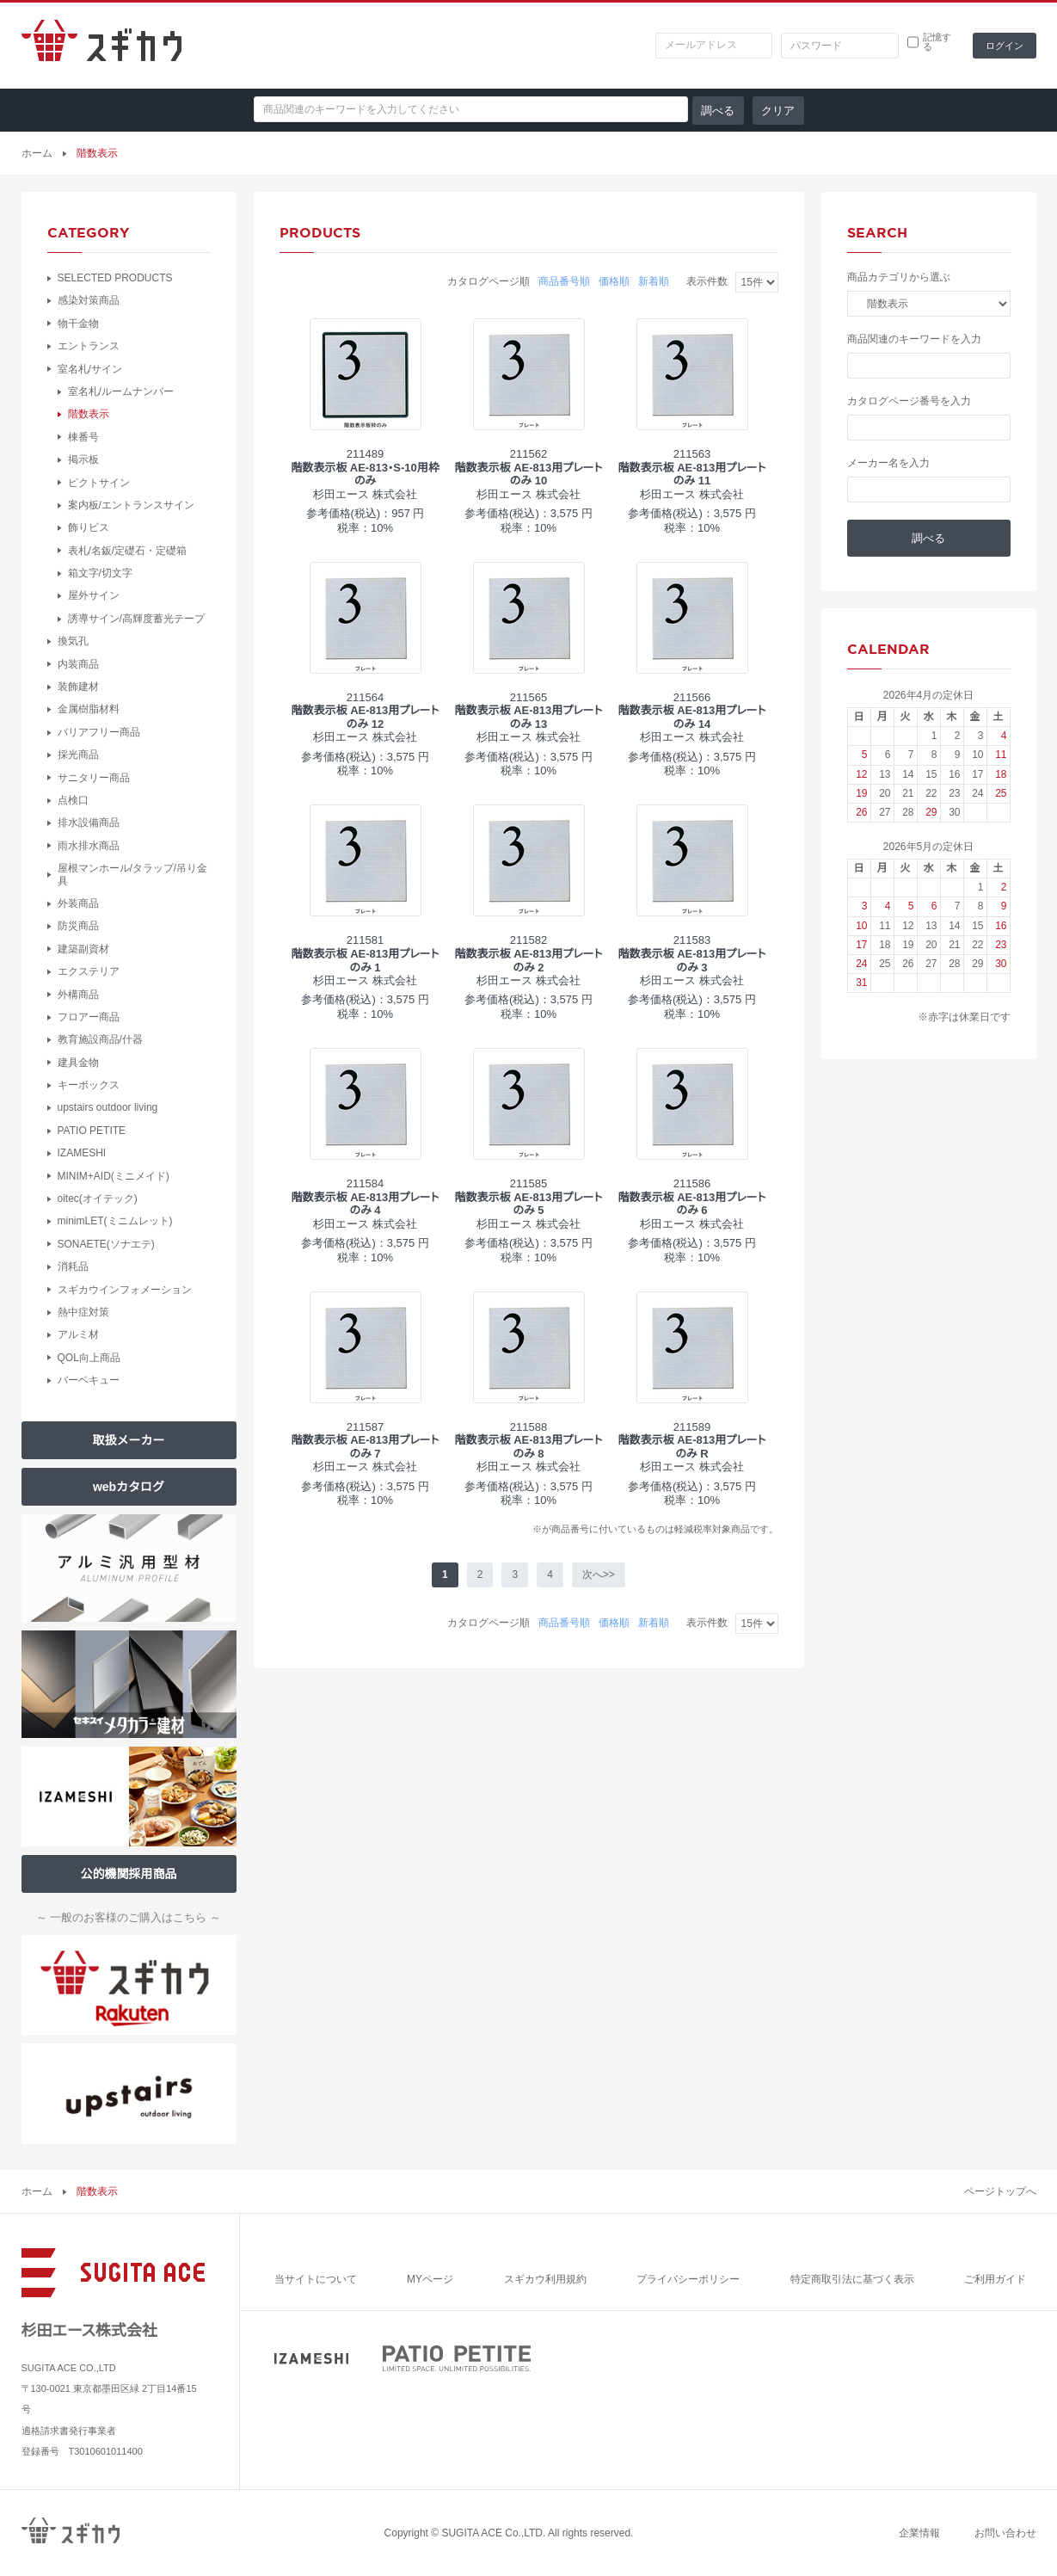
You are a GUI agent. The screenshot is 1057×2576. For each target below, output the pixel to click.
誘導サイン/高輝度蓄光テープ (136, 619)
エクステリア (89, 971)
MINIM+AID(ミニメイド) (113, 1176)
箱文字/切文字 (100, 573)
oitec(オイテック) (98, 1198)
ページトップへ (1000, 2191)
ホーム (37, 153)
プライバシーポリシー (688, 2279)
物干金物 (78, 323)
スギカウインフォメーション (125, 1290)
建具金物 (78, 1063)
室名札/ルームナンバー (121, 391)
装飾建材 (78, 687)
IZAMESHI (82, 1153)
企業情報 (919, 2533)
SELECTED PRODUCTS (115, 278)
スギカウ (101, 45)
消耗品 (73, 1266)
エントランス (89, 346)
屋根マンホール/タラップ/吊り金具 (133, 874)
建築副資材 (83, 949)
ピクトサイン (99, 483)
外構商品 (78, 995)
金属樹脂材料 (89, 709)
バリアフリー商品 (99, 732)
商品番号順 (564, 281)
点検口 (73, 800)
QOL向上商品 (89, 1358)
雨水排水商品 (89, 846)
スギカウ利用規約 (545, 2279)
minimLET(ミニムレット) (115, 1221)
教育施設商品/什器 (100, 1039)
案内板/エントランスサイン (131, 505)
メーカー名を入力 (888, 463)
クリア (778, 110)
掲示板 (83, 459)
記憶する (937, 42)
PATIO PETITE (92, 1131)
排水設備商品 (89, 823)
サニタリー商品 (94, 778)
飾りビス (88, 527)
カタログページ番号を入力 (909, 401)
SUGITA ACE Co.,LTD (492, 2533)
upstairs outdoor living (108, 1107)
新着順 (653, 281)
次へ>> (598, 1574)
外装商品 (78, 903)
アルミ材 (78, 1334)
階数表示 (88, 414)
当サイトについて (315, 2279)
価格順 (614, 281)
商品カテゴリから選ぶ (898, 277)
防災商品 (78, 926)
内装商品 (78, 664)
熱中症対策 (83, 1312)
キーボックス (89, 1085)
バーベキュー (89, 1380)
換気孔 (73, 641)
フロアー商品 (89, 1017)
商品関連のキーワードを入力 (914, 339)
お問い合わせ (1005, 2533)
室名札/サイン (90, 369)
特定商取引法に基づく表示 (852, 2279)
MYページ (430, 2279)
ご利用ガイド (995, 2279)
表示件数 (707, 281)
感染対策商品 (89, 300)
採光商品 (78, 755)
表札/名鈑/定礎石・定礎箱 (127, 551)
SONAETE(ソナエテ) (106, 1244)
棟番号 (83, 437)
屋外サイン (94, 595)
